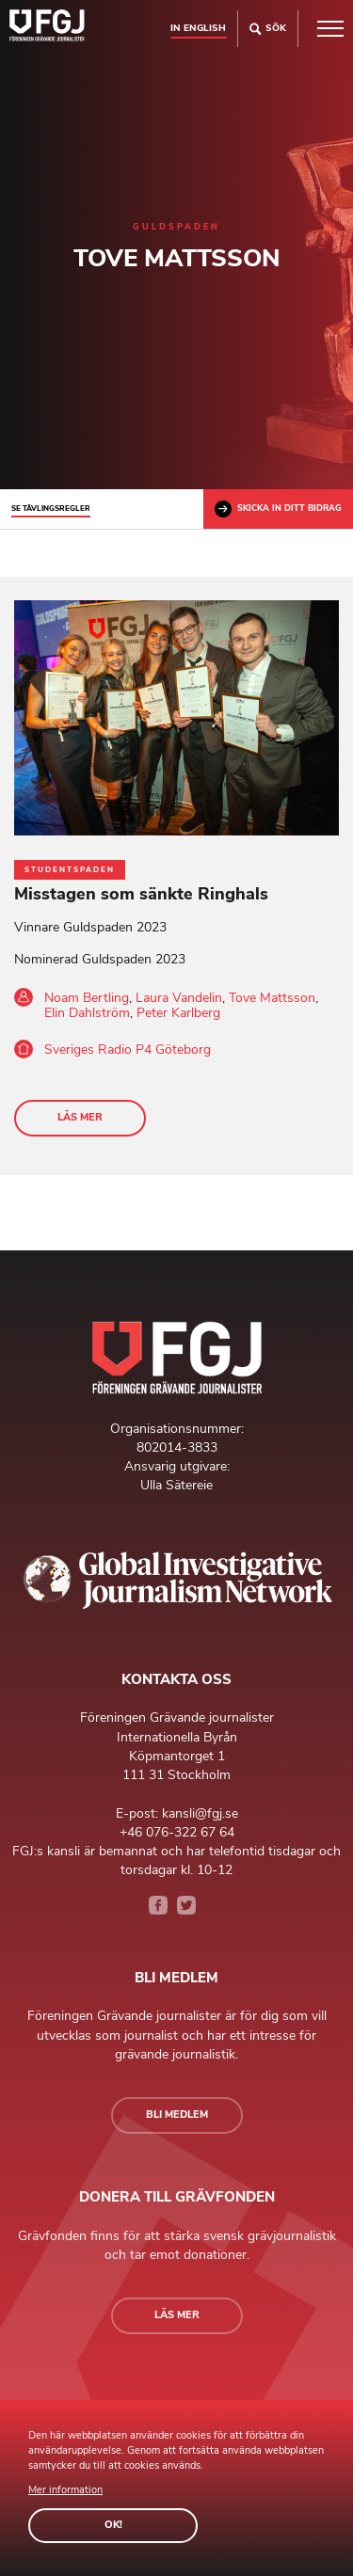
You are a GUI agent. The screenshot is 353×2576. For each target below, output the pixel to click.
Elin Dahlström (87, 1013)
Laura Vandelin (179, 998)
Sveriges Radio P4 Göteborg (127, 1049)
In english (198, 28)
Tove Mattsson (272, 998)
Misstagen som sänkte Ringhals (141, 894)
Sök (267, 29)
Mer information (65, 2490)
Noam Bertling (86, 998)
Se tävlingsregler (50, 508)
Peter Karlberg (178, 1013)
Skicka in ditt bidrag (278, 509)
